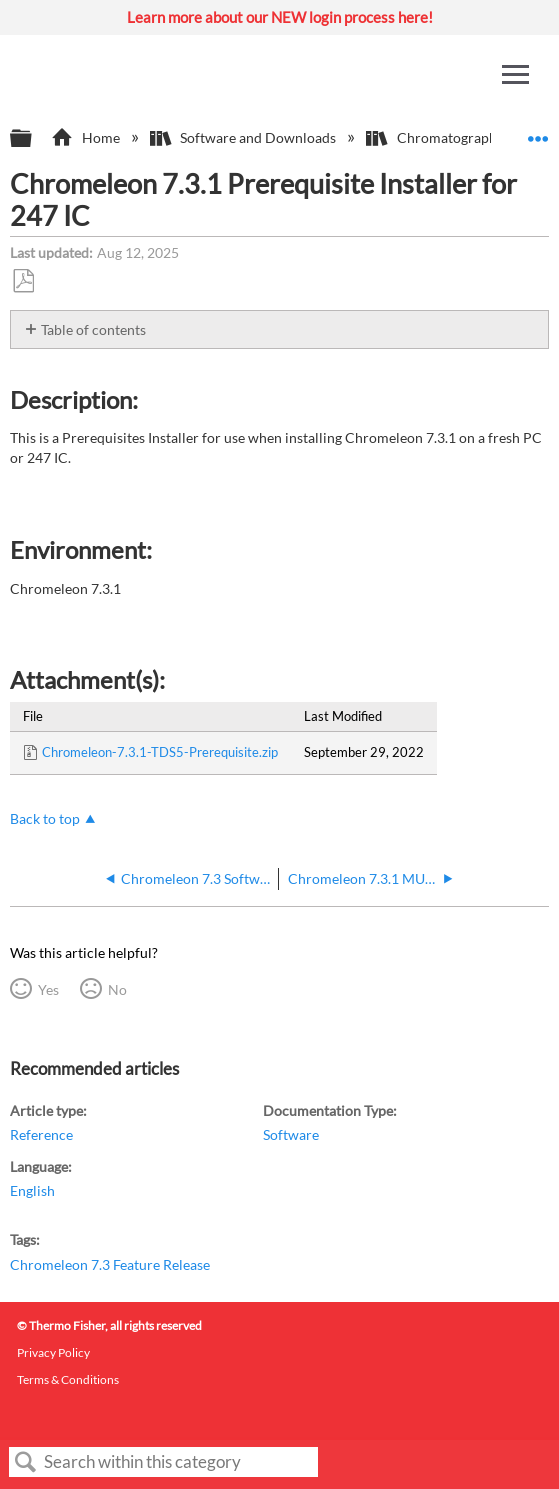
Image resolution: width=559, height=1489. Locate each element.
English (32, 1190)
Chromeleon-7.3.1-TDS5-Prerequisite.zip (160, 752)
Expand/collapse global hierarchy (34, 139)
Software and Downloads (244, 137)
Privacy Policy (53, 1352)
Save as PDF (23, 281)
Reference (41, 1134)
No (117, 989)
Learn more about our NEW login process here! (280, 17)
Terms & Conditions (68, 1379)
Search (26, 1462)
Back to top (45, 818)
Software (291, 1134)
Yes (48, 989)
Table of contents (93, 329)
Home (86, 137)
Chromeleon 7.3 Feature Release (110, 1264)
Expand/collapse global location (538, 132)
